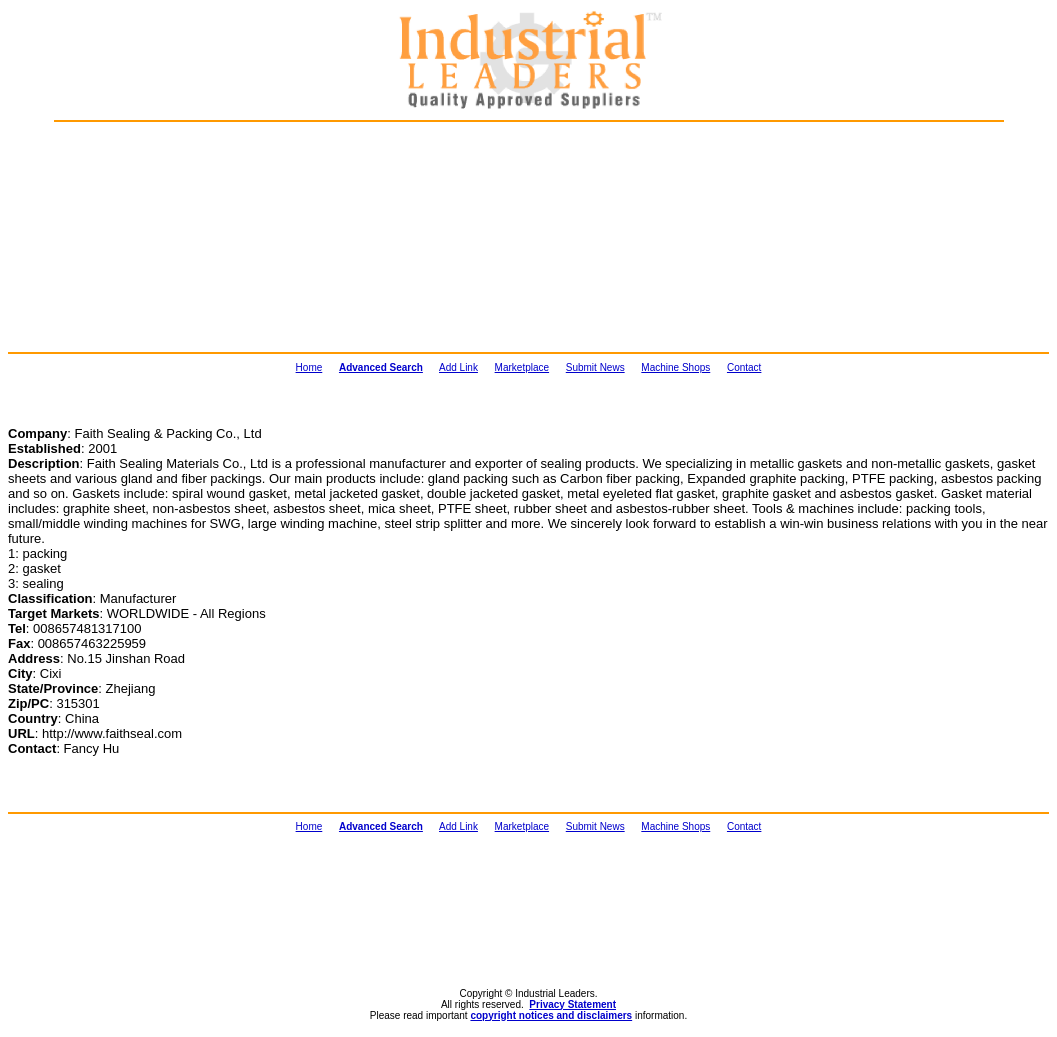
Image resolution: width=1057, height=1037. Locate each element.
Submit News (595, 367)
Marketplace (522, 367)
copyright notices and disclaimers (551, 1015)
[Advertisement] (160, 236)
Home (309, 367)
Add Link (458, 367)
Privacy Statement (572, 1004)
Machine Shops (675, 367)
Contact (744, 367)
